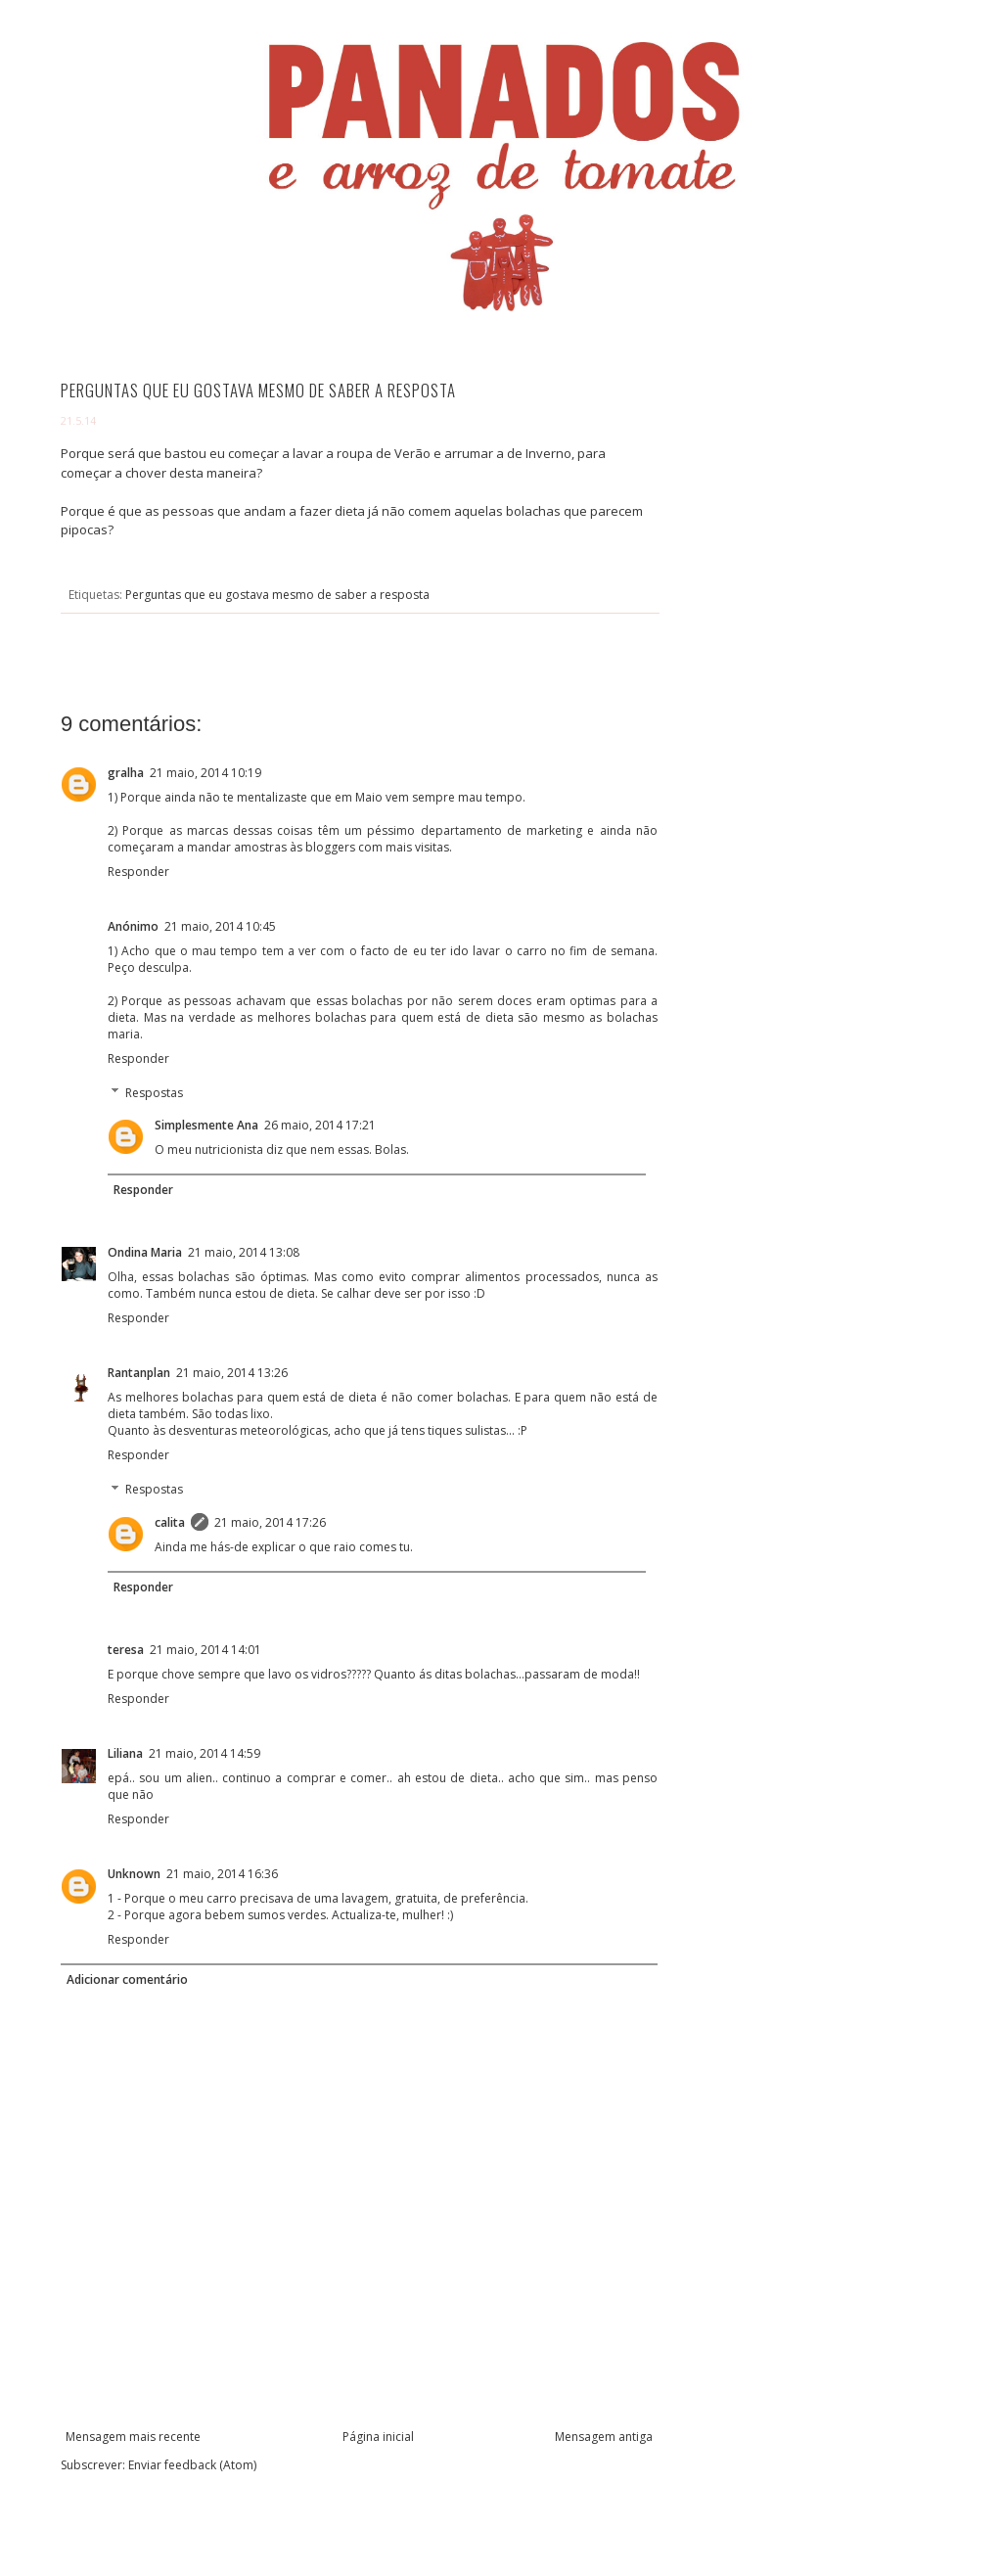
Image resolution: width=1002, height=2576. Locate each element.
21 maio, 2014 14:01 (205, 1649)
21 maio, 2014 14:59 (204, 1753)
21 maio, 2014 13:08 (243, 1252)
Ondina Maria (145, 1252)
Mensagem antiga (604, 2436)
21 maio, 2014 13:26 (232, 1372)
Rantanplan (139, 1372)
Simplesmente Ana (206, 1125)
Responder (138, 871)
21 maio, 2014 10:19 (205, 772)
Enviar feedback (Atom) (192, 2465)
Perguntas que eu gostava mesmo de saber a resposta (277, 594)
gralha (126, 772)
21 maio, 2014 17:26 (270, 1522)
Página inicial (378, 2436)
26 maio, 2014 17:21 (320, 1125)
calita (170, 1522)
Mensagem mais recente (133, 2436)
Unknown (134, 1873)
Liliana (125, 1753)
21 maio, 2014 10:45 (220, 926)
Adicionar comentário (127, 1979)
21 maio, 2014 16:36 (222, 1873)
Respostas (154, 1092)
